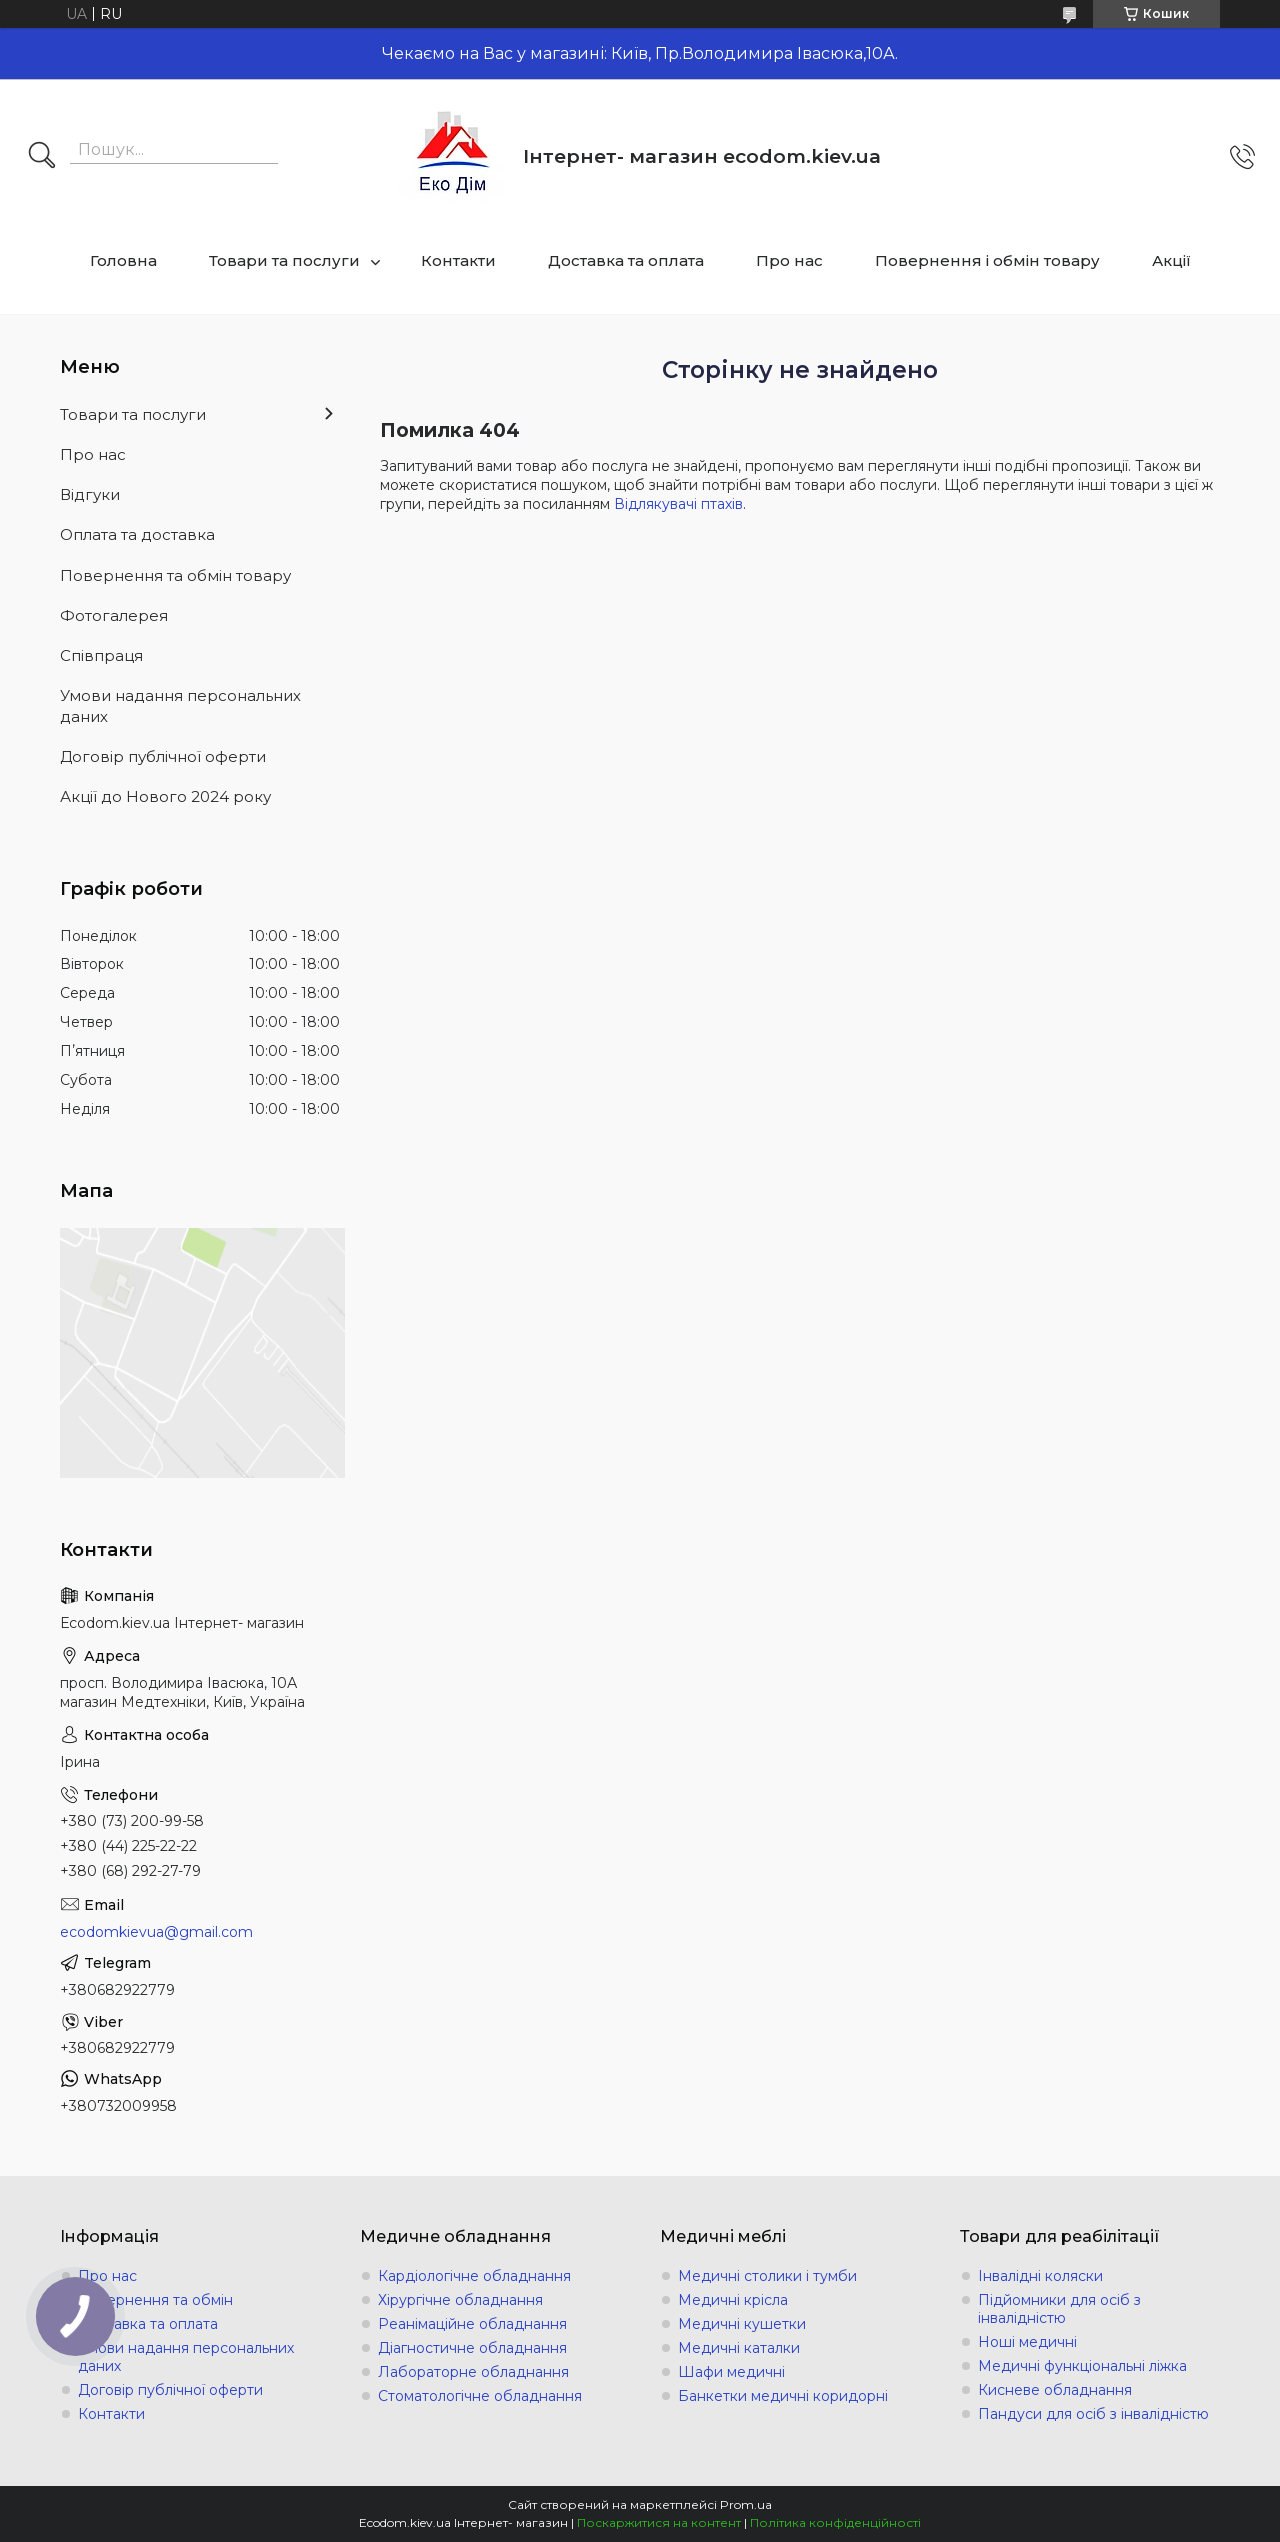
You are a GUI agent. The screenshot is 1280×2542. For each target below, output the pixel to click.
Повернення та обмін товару (175, 575)
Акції (1171, 260)
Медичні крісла (733, 2300)
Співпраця (101, 655)
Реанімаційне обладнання (472, 2324)
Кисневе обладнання (1055, 2390)
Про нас (789, 260)
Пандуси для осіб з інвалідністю (1093, 2414)
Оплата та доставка (137, 534)
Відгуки (90, 494)
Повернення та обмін (155, 2300)
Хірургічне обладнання (460, 2300)
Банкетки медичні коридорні (783, 2396)
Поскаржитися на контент (659, 2522)
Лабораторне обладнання (473, 2372)
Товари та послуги (284, 260)
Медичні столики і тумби (767, 2276)
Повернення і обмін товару (987, 260)
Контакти (458, 260)
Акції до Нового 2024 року (165, 796)
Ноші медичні (1027, 2342)
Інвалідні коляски (1040, 2276)
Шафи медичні (731, 2372)
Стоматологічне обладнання (480, 2396)
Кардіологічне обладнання (474, 2276)
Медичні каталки (739, 2348)
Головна (123, 260)
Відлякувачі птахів (678, 504)
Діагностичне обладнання (472, 2348)
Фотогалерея (114, 615)
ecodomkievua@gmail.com (156, 1932)
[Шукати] (42, 157)
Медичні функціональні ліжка (1082, 2366)
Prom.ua (746, 2504)
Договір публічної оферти (163, 756)
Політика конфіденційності (835, 2522)
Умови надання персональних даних (180, 705)
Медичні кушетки (742, 2324)
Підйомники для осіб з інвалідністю (1059, 2309)
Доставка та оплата (626, 260)
